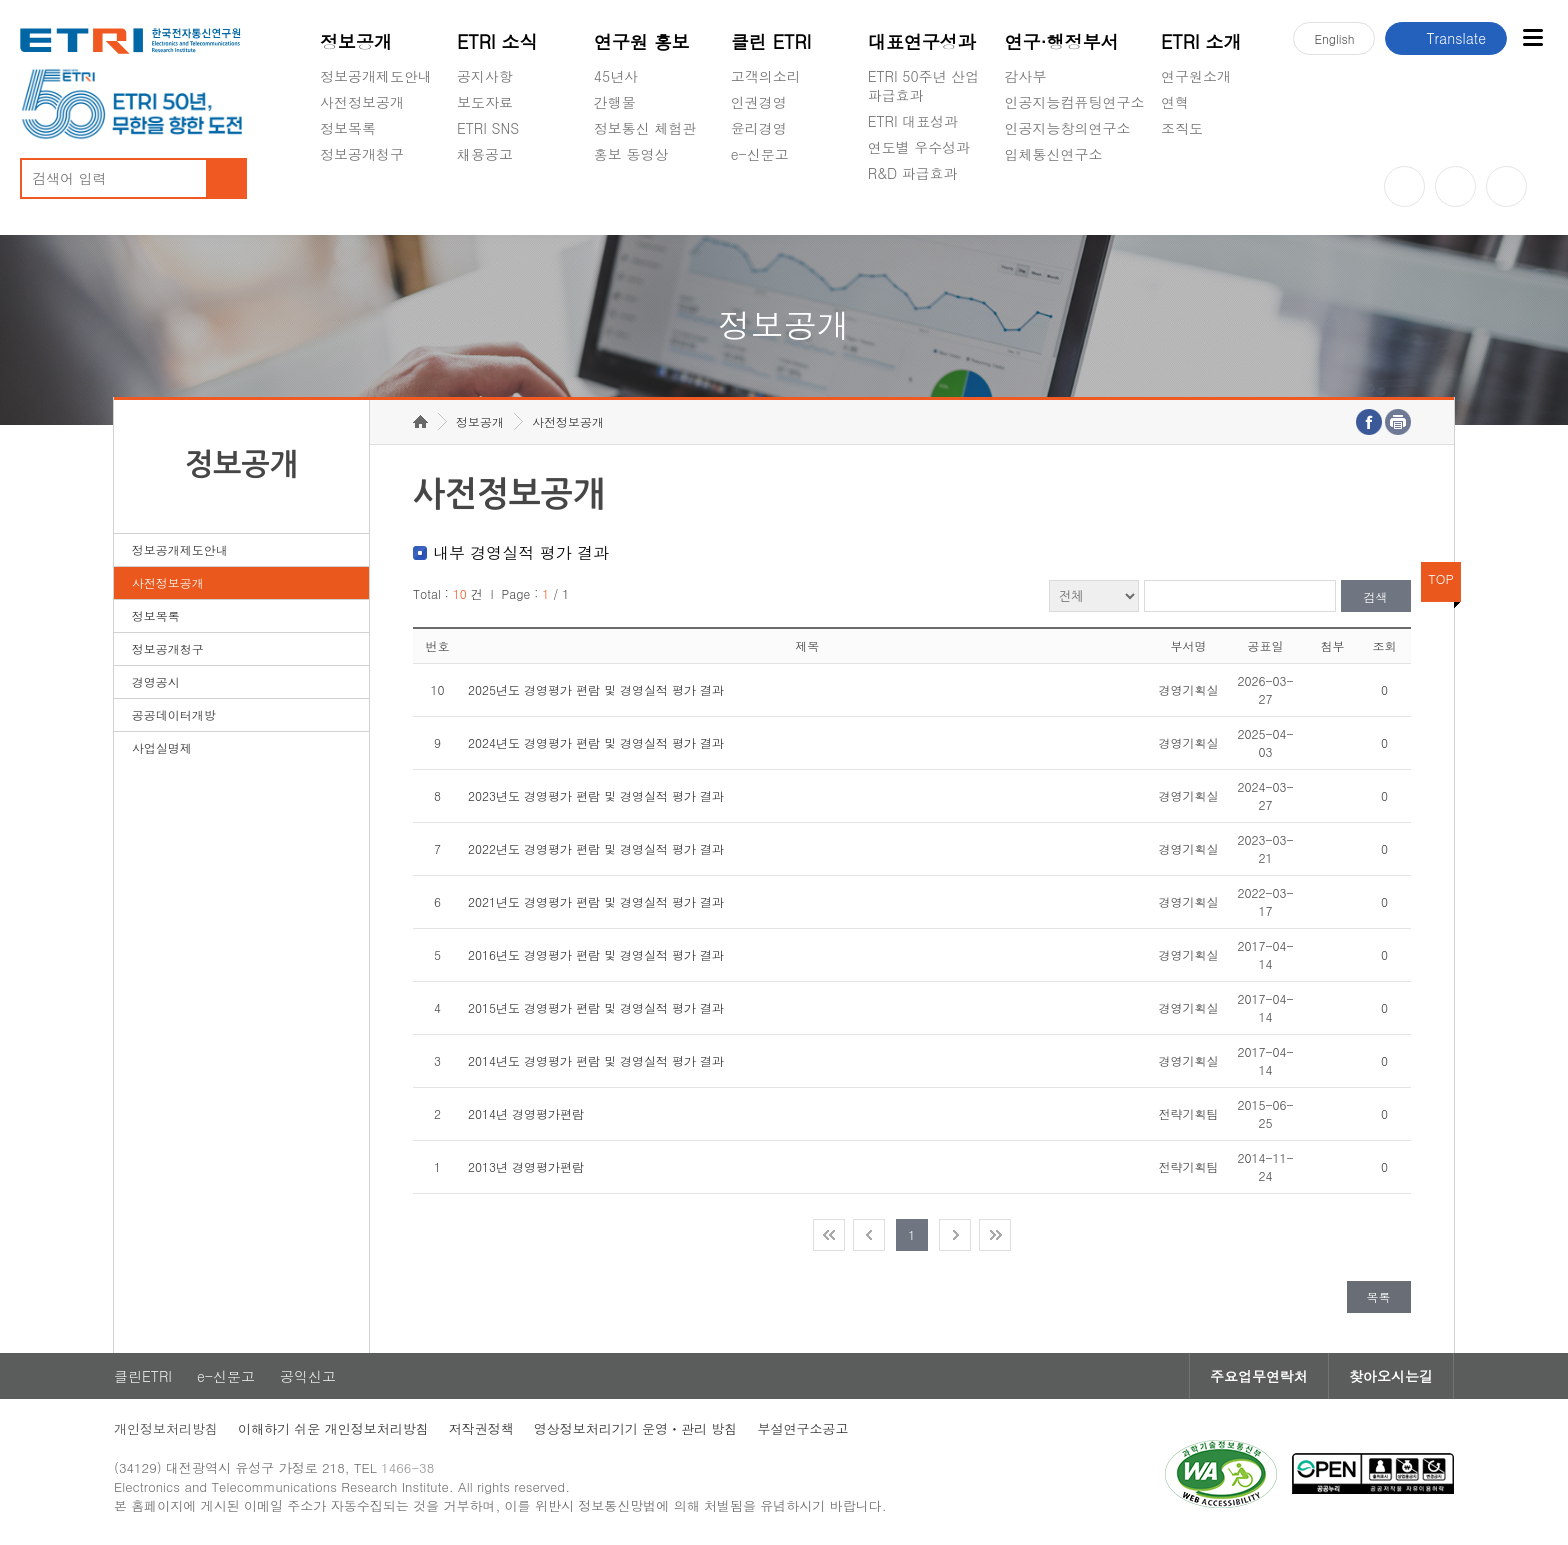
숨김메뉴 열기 (330, 178)
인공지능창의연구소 (1068, 128)
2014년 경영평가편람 (526, 1113)
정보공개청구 (362, 154)
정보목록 (348, 128)
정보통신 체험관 (645, 128)
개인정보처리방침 (166, 1428)
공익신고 (759, 201)
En (1334, 38)
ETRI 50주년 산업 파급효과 (924, 85)
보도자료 (485, 102)
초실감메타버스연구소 (1075, 201)
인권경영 (759, 102)
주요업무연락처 (1259, 1376)
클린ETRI (143, 1376)
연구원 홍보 (642, 41)
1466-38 (407, 1467)
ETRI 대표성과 (913, 121)
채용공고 (485, 154)
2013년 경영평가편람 (526, 1166)
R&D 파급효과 (913, 173)
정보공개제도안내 (376, 76)
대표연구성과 (922, 41)
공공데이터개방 (174, 714)
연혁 (1175, 102)
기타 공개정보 (1205, 175)
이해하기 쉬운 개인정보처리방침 (333, 1428)
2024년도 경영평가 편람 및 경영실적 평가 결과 (596, 742)
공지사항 (485, 76)
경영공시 (348, 201)
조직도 (1182, 128)
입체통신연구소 (1054, 154)
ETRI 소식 (497, 41)
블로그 (1455, 186)
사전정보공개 (362, 102)
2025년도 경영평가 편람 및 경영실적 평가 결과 (596, 689)
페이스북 (1506, 186)
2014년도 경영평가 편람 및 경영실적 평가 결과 (596, 1060)
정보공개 (356, 41)
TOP (1441, 578)
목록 (1379, 1296)
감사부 (1026, 76)
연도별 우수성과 (919, 147)
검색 (1376, 596)
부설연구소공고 (802, 1428)
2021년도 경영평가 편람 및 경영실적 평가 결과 (596, 901)
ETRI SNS (488, 128)
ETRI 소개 (1201, 41)
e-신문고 (760, 154)
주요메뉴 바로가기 (0, 0)
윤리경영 (759, 128)
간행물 (615, 102)
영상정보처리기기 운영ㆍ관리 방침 (636, 1428)
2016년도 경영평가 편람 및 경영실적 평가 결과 (596, 954)
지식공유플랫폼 (917, 220)
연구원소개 (1196, 76)
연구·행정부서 (1062, 41)
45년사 (616, 76)
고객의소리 (766, 76)
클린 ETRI (771, 41)
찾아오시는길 (1391, 1376)
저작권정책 (481, 1428)
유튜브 (1404, 186)
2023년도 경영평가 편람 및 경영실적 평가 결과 (596, 795)
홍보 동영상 (631, 154)
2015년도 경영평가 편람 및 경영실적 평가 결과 (596, 1007)
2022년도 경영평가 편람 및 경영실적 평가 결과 (596, 848)
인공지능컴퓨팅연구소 (1075, 102)
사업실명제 (162, 747)
